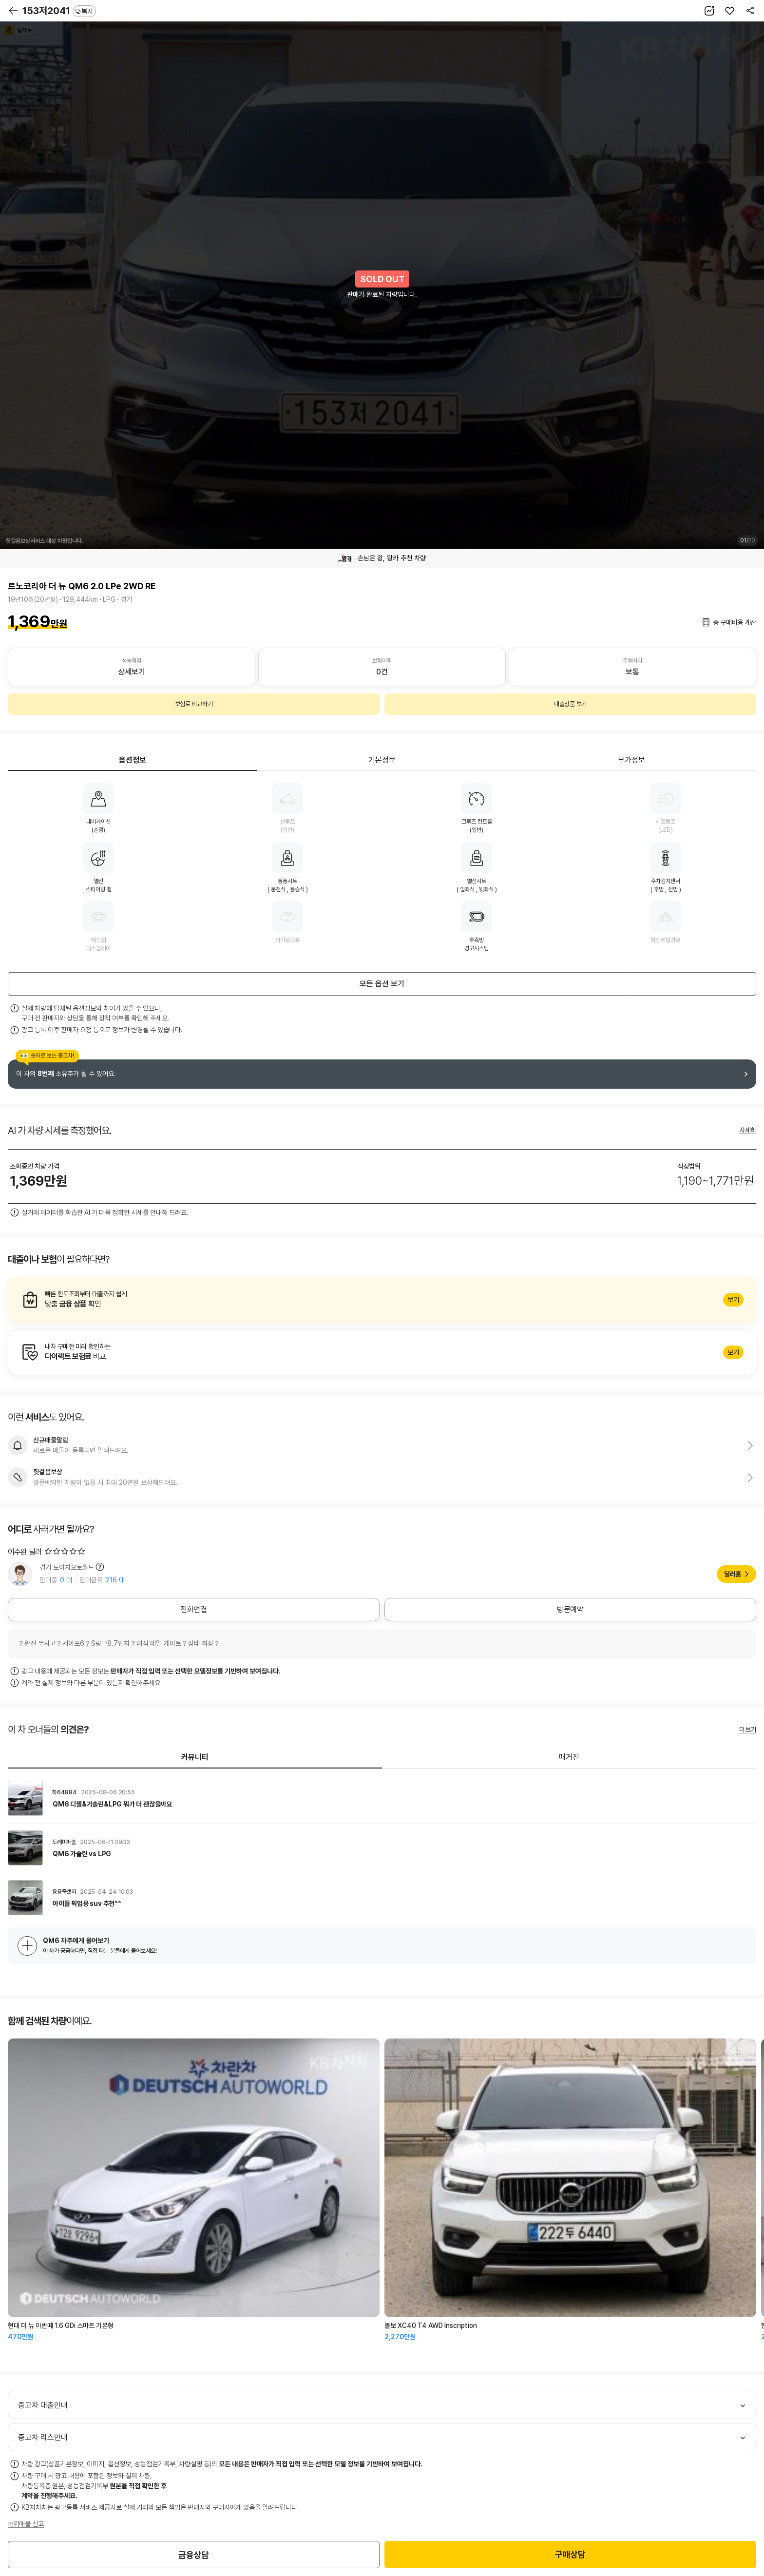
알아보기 (382, 1299)
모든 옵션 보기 (382, 983)
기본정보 (382, 760)
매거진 (569, 1757)
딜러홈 (732, 1574)
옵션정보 (132, 760)
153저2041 (59, 11)
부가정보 (631, 760)
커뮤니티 (195, 1757)
